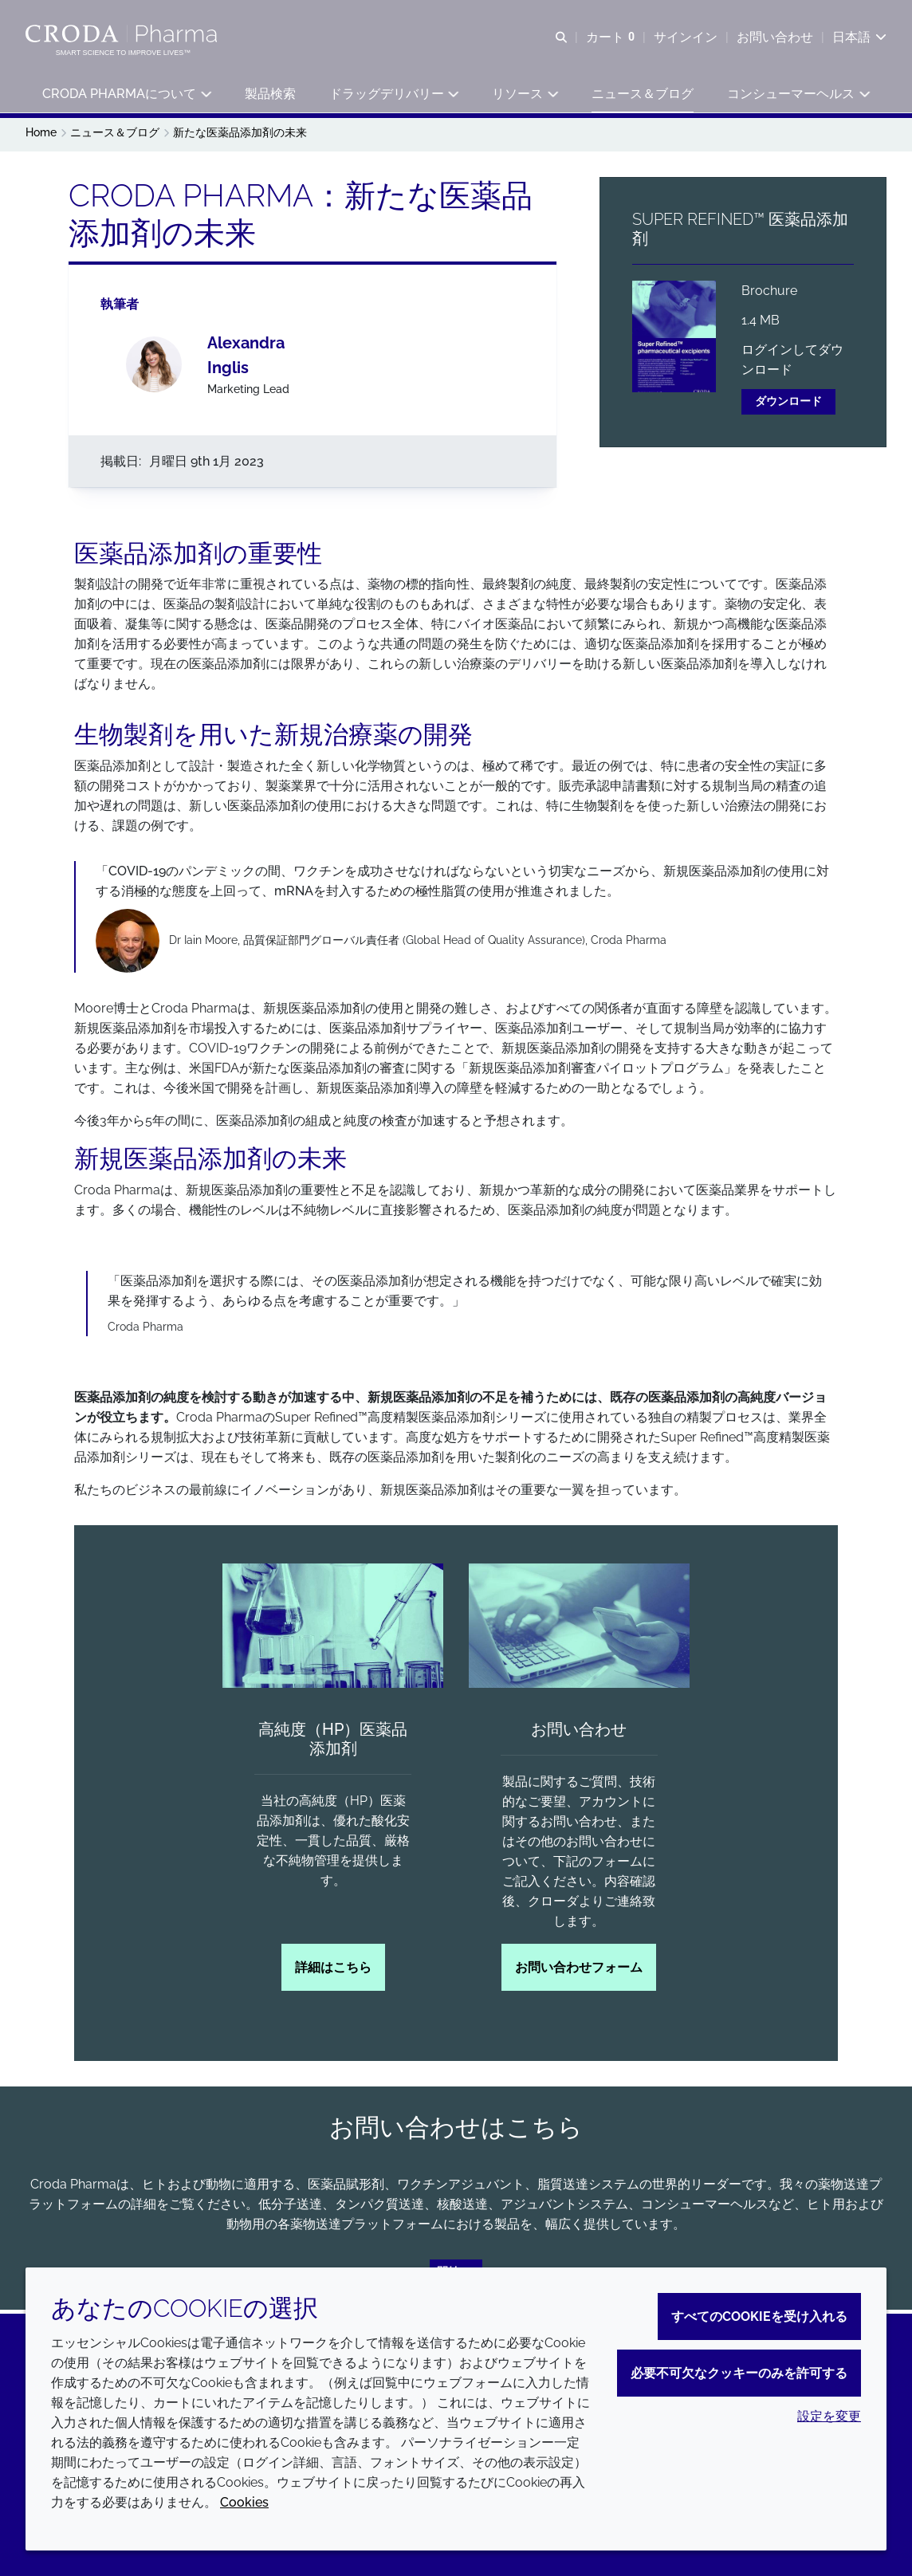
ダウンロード (788, 405)
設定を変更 (829, 2416)
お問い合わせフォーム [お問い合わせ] (579, 1971)
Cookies (244, 2502)
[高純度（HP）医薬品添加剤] (332, 1629)
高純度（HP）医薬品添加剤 (332, 1743)
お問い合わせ (579, 1733)
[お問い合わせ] (579, 1629)
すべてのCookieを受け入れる (759, 2316)
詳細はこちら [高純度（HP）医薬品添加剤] (333, 1971)
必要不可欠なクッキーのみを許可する (739, 2373)
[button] (126, 96)
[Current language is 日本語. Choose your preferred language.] (859, 38)
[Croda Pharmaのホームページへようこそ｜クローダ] (123, 34)
